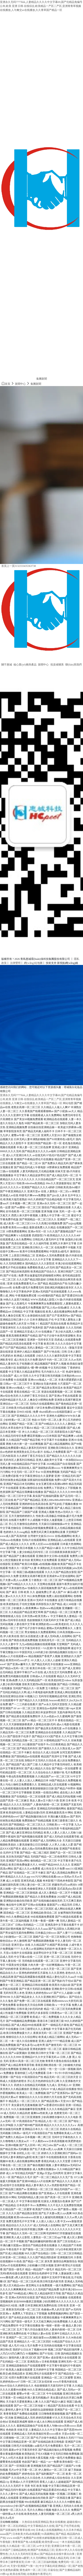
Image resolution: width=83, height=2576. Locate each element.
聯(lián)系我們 (73, 664)
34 (24, 566)
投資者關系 (57, 664)
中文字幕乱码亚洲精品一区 (55, 2566)
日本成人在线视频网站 (49, 2529)
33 (21, 566)
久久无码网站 (38, 2558)
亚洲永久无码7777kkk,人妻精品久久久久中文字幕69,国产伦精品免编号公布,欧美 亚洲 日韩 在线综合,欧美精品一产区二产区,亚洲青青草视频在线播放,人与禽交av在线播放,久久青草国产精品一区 (41, 6)
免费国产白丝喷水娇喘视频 (39, 2537)
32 (18, 566)
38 (34, 566)
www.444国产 (14, 2537)
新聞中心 (20, 383)
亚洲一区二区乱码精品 (13, 2525)
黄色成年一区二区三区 (33, 2570)
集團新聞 (41, 378)
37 (32, 566)
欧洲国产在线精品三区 (41, 2550)
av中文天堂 (43, 2546)
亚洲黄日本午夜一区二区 (66, 2546)
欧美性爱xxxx (50, 2541)
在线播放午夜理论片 (39, 2574)
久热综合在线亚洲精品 (35, 2521)
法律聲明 (15, 962)
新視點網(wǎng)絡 (67, 962)
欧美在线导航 (18, 2574)
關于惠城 (6, 664)
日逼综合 (53, 2570)
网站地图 (68, 1103)
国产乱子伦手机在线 (67, 2525)
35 (26, 566)
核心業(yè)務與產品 (25, 664)
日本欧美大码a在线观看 (26, 2533)
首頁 (5, 383)
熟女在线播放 (58, 2521)
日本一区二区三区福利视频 (41, 2562)
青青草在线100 (25, 2529)
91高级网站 (48, 2533)
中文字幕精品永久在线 (41, 2525)
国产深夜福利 (8, 2529)
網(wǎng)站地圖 (33, 962)
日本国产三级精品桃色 (13, 2550)
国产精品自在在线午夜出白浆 (57, 2554)
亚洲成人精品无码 (58, 2558)
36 (29, 566)
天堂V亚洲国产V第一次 (24, 2566)
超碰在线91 (73, 2521)
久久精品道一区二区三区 (21, 2546)
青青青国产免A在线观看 (26, 2541)
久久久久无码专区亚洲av (24, 2554)
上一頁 (11, 566)
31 (16, 566)
